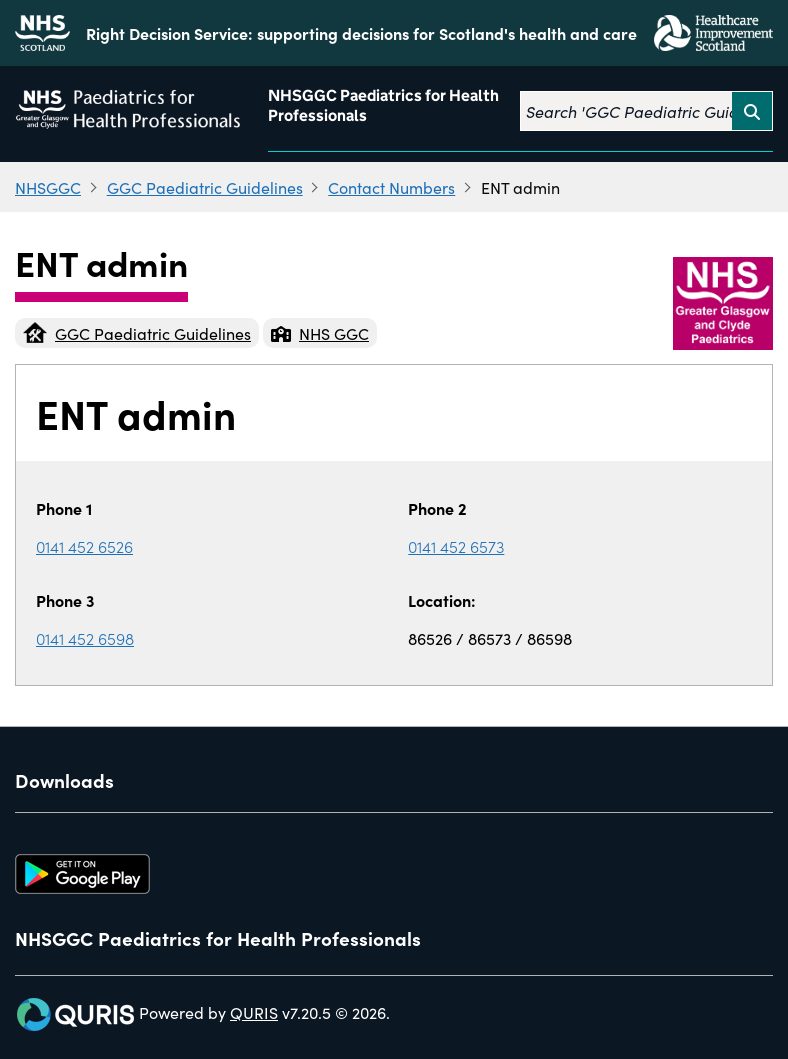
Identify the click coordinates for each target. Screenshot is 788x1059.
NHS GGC (320, 333)
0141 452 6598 (85, 638)
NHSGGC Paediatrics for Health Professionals (383, 105)
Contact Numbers (391, 187)
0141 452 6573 (456, 546)
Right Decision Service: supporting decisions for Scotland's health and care (361, 33)
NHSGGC (48, 187)
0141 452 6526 (84, 546)
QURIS (254, 1012)
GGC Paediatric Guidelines (205, 187)
